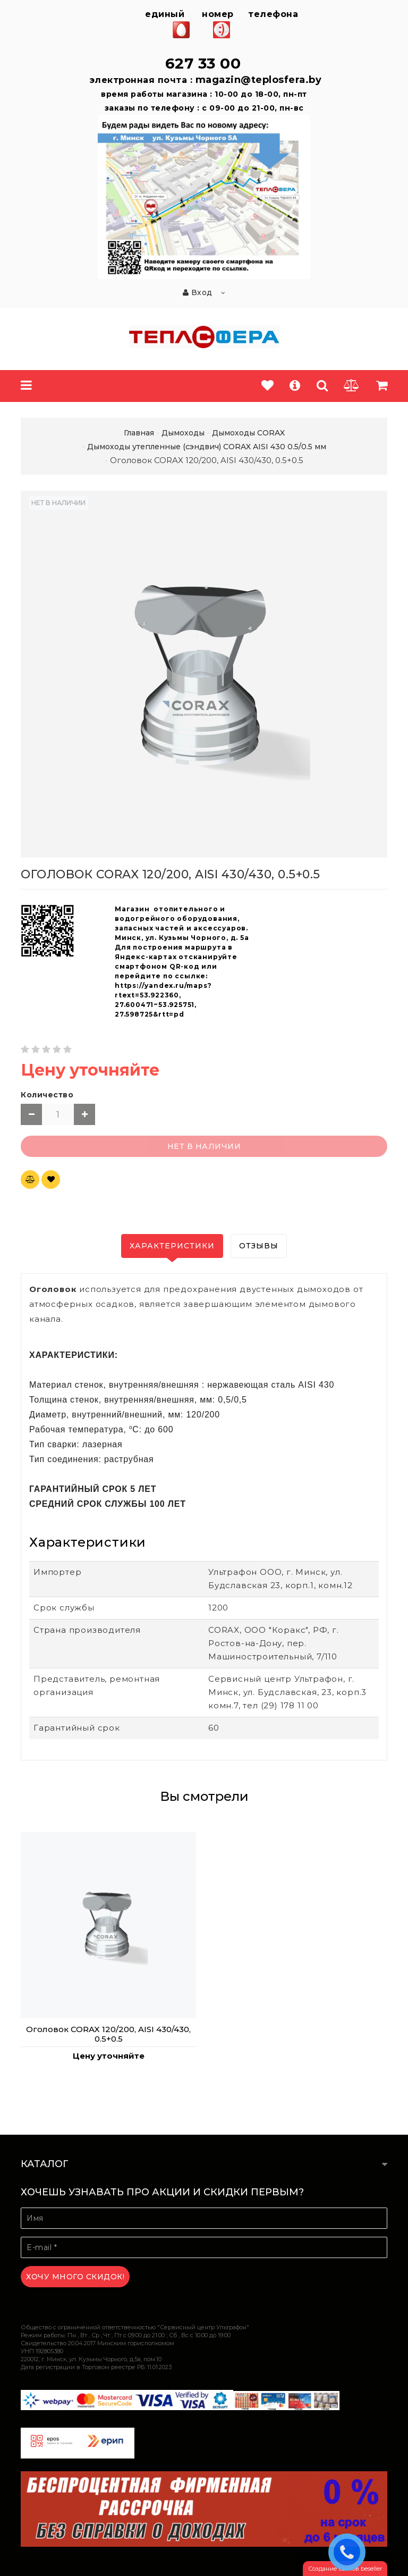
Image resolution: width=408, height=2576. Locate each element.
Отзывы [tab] (258, 1246)
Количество (47, 1095)
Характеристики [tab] (172, 1246)
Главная (139, 433)
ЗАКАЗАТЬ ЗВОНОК (350, 2551)
